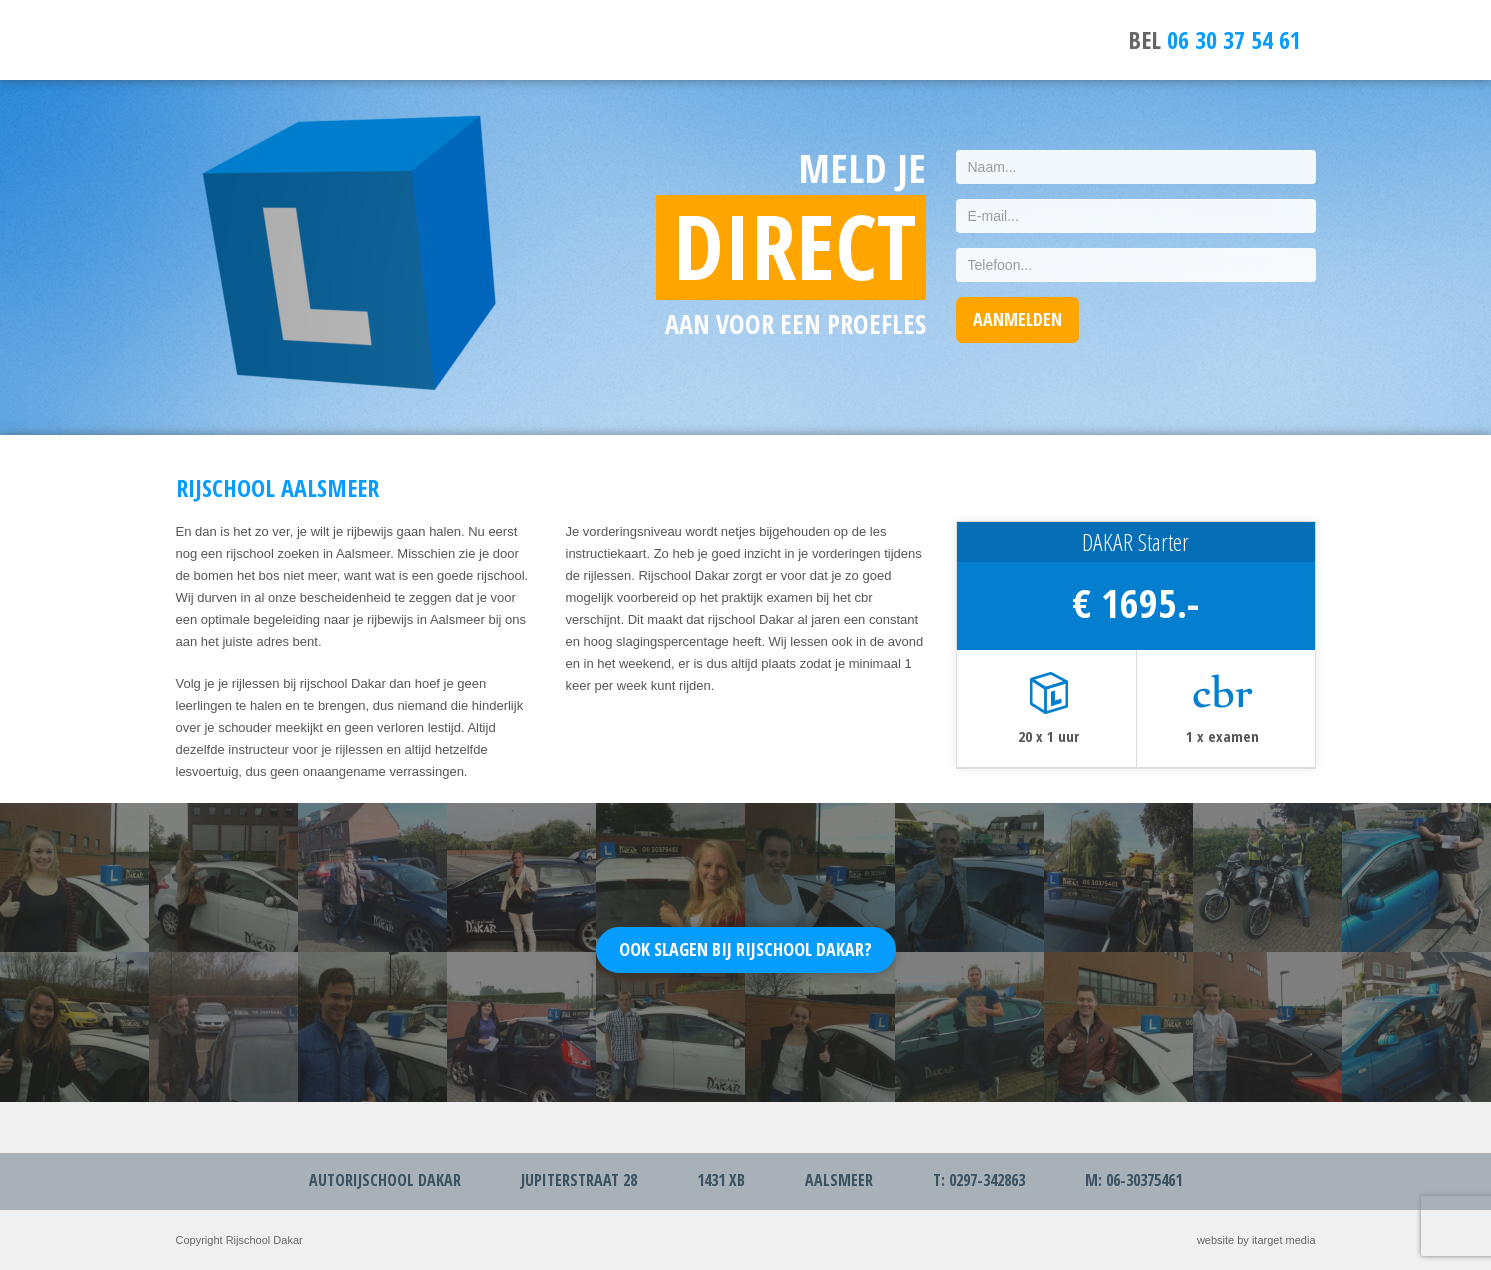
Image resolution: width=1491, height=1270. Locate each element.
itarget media (1284, 1240)
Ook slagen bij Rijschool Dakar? (745, 949)
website (1215, 1240)
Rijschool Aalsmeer (241, 40)
